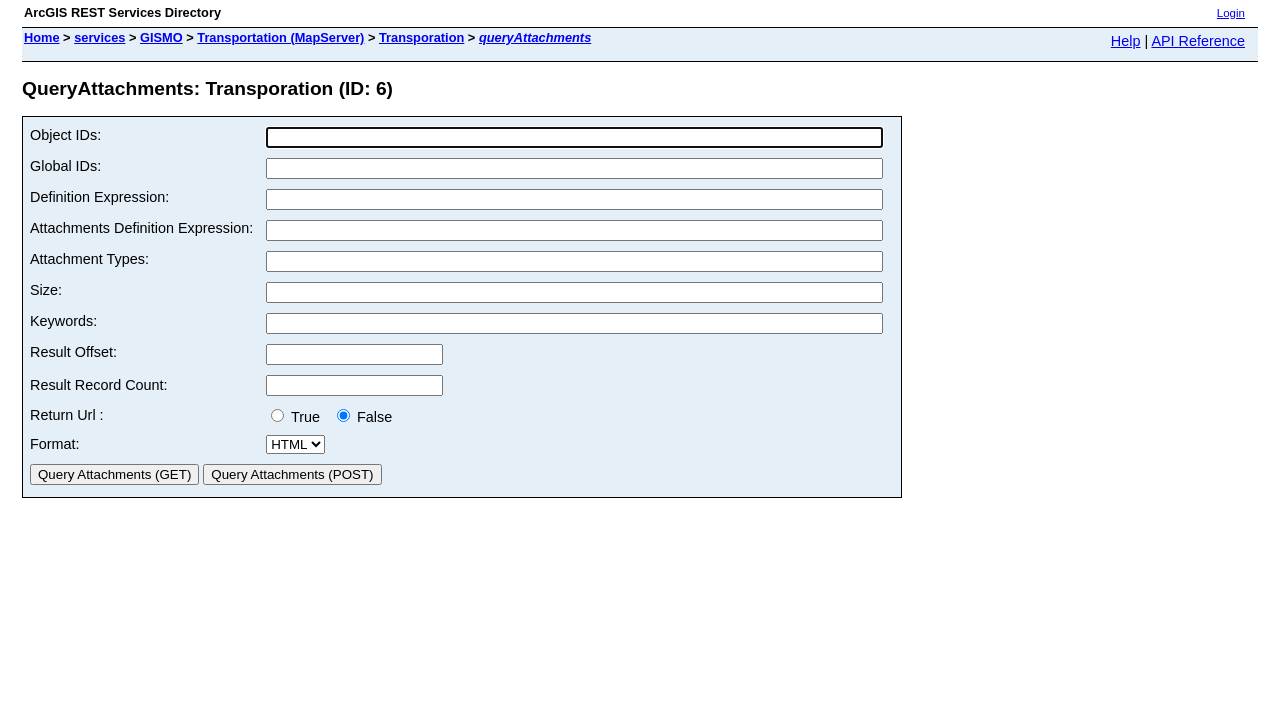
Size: (46, 290)
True (299, 417)
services (99, 37)
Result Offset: (73, 352)
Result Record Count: (99, 385)
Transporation (421, 37)
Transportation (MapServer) (280, 37)
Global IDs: (65, 166)
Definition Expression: (99, 197)
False (364, 417)
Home (42, 37)
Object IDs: (65, 135)
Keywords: (63, 321)
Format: (55, 444)
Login (1231, 13)
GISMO (161, 37)
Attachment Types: (89, 259)
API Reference (1198, 41)
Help (1126, 41)
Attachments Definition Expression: (141, 228)
